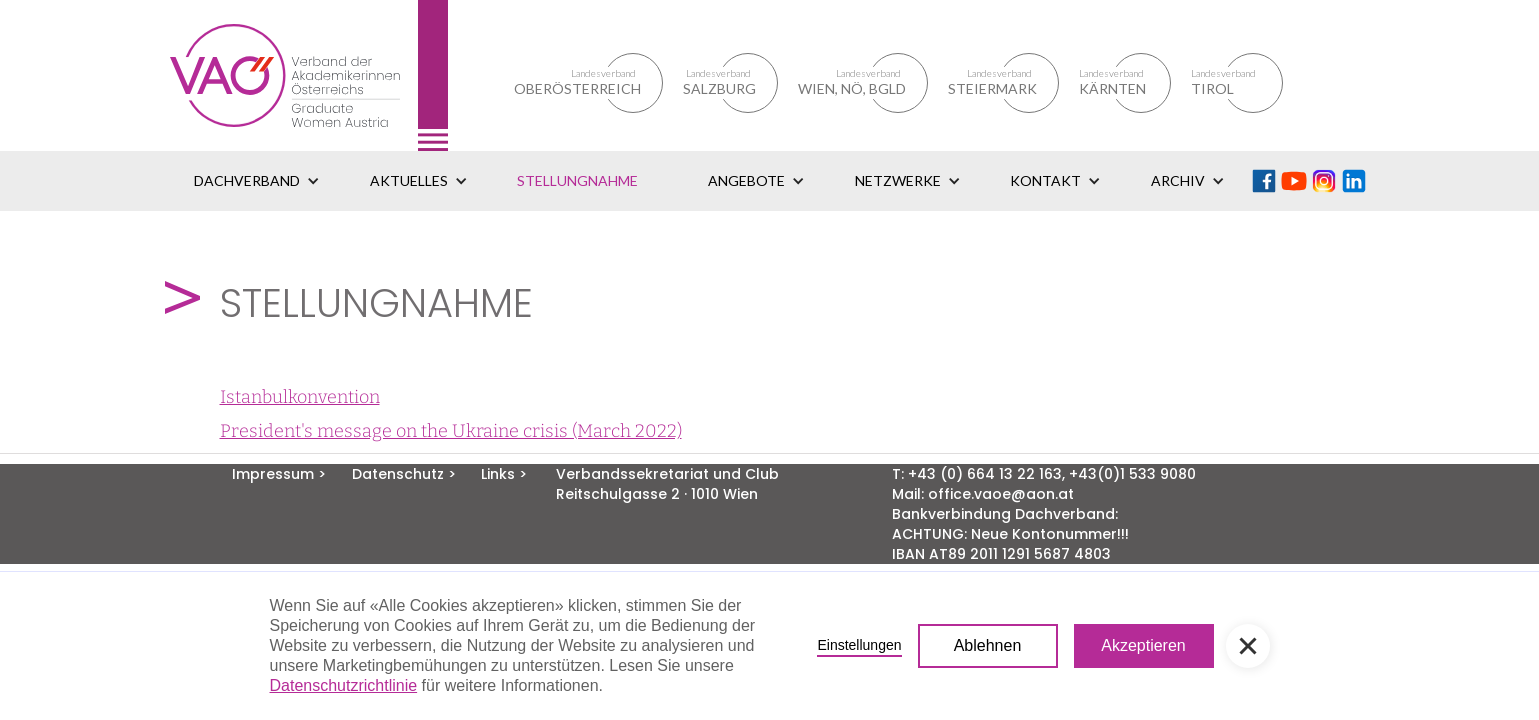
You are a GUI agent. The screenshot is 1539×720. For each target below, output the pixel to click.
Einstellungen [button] (859, 645)
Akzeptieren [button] (1143, 645)
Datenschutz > (404, 474)
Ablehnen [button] (988, 645)
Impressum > (279, 474)
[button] (257, 181)
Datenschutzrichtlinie (344, 685)
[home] (309, 75)
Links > (504, 474)
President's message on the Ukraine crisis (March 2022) (451, 431)
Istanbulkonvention (300, 397)
